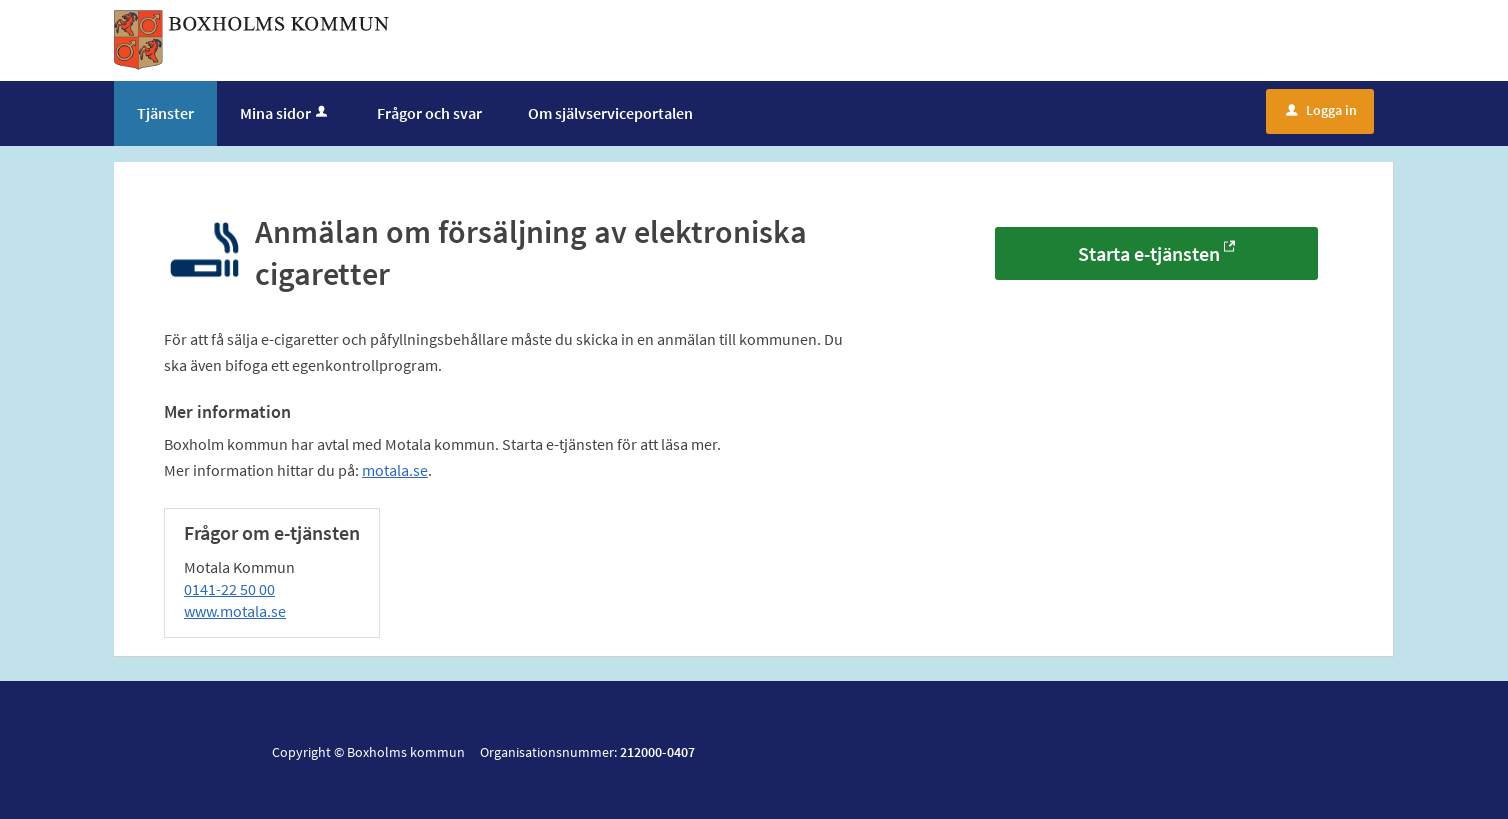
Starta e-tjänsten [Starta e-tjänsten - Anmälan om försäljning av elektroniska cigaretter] (1149, 253)
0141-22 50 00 (229, 589)
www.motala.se (235, 611)
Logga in (1321, 110)
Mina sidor (285, 113)
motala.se (395, 470)
